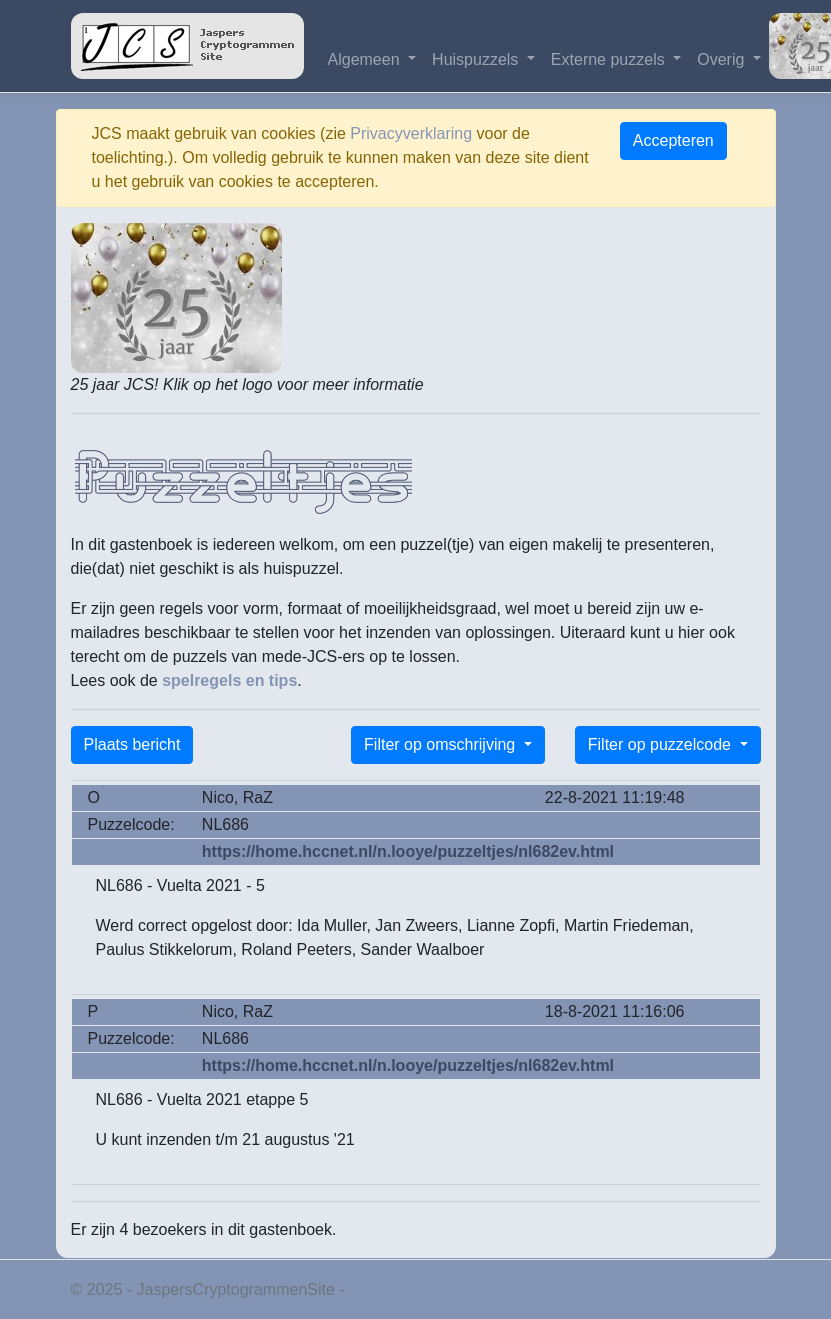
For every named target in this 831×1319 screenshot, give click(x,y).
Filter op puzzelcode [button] (662, 744)
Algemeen (366, 59)
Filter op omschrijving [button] (442, 744)
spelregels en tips (229, 680)
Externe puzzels (610, 59)
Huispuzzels (477, 59)
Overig (723, 59)
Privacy (375, 1289)
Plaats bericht (132, 744)
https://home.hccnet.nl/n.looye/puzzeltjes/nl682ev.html (408, 851)
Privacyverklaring (411, 133)
